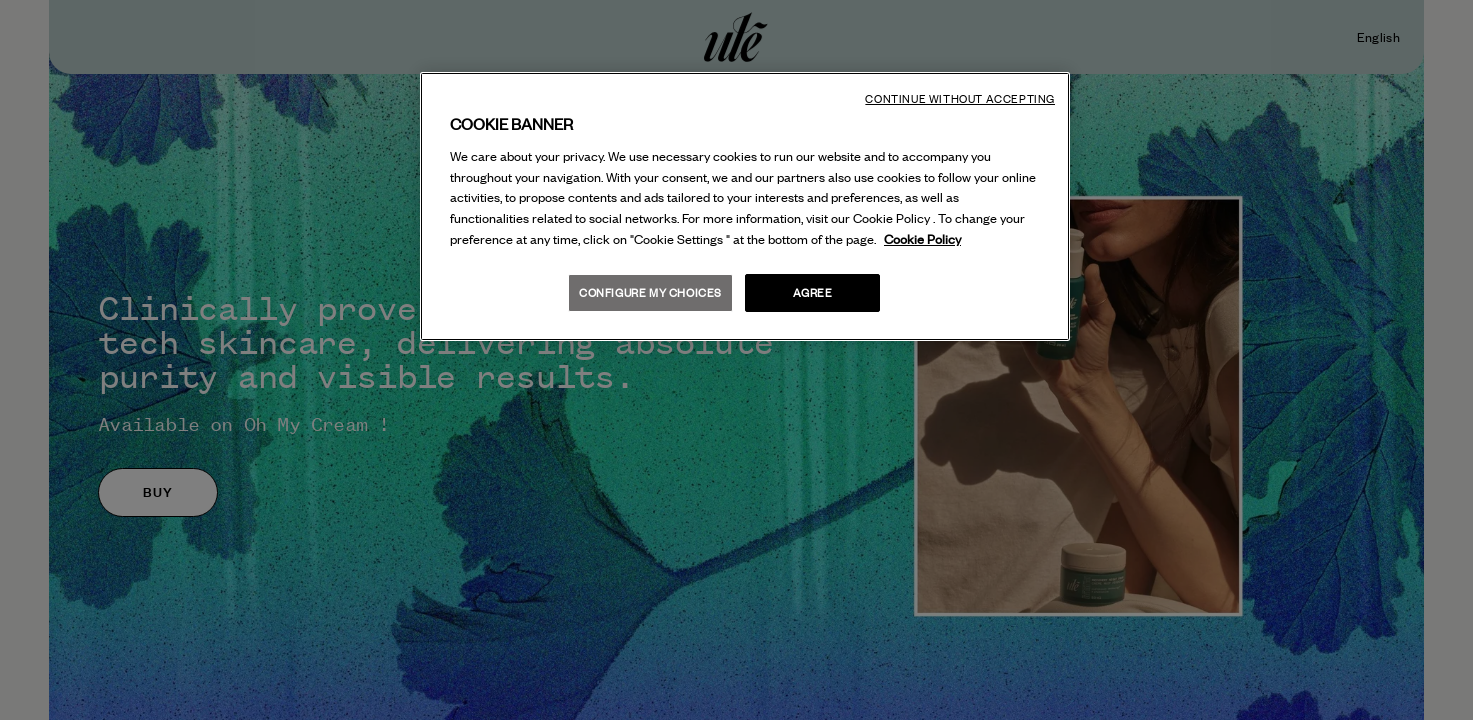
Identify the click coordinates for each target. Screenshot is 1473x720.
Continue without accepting (960, 99)
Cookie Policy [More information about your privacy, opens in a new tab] (922, 239)
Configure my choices (650, 292)
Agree (813, 292)
